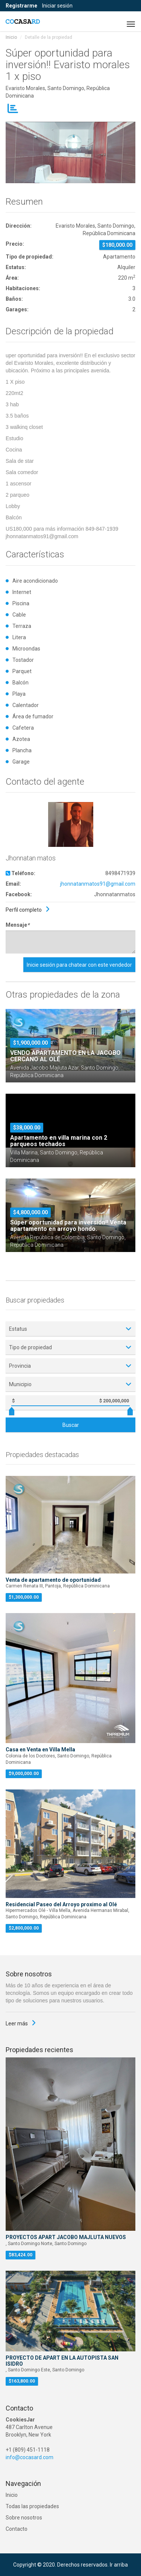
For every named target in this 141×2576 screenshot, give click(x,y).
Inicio (11, 37)
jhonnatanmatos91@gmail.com (97, 884)
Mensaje (17, 925)
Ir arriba (119, 2565)
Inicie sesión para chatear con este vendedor (79, 965)
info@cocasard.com (29, 2457)
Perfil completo (24, 910)
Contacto (16, 2529)
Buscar (70, 1425)
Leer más (17, 2023)
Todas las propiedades (32, 2506)
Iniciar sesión (57, 6)
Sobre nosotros (24, 2518)
